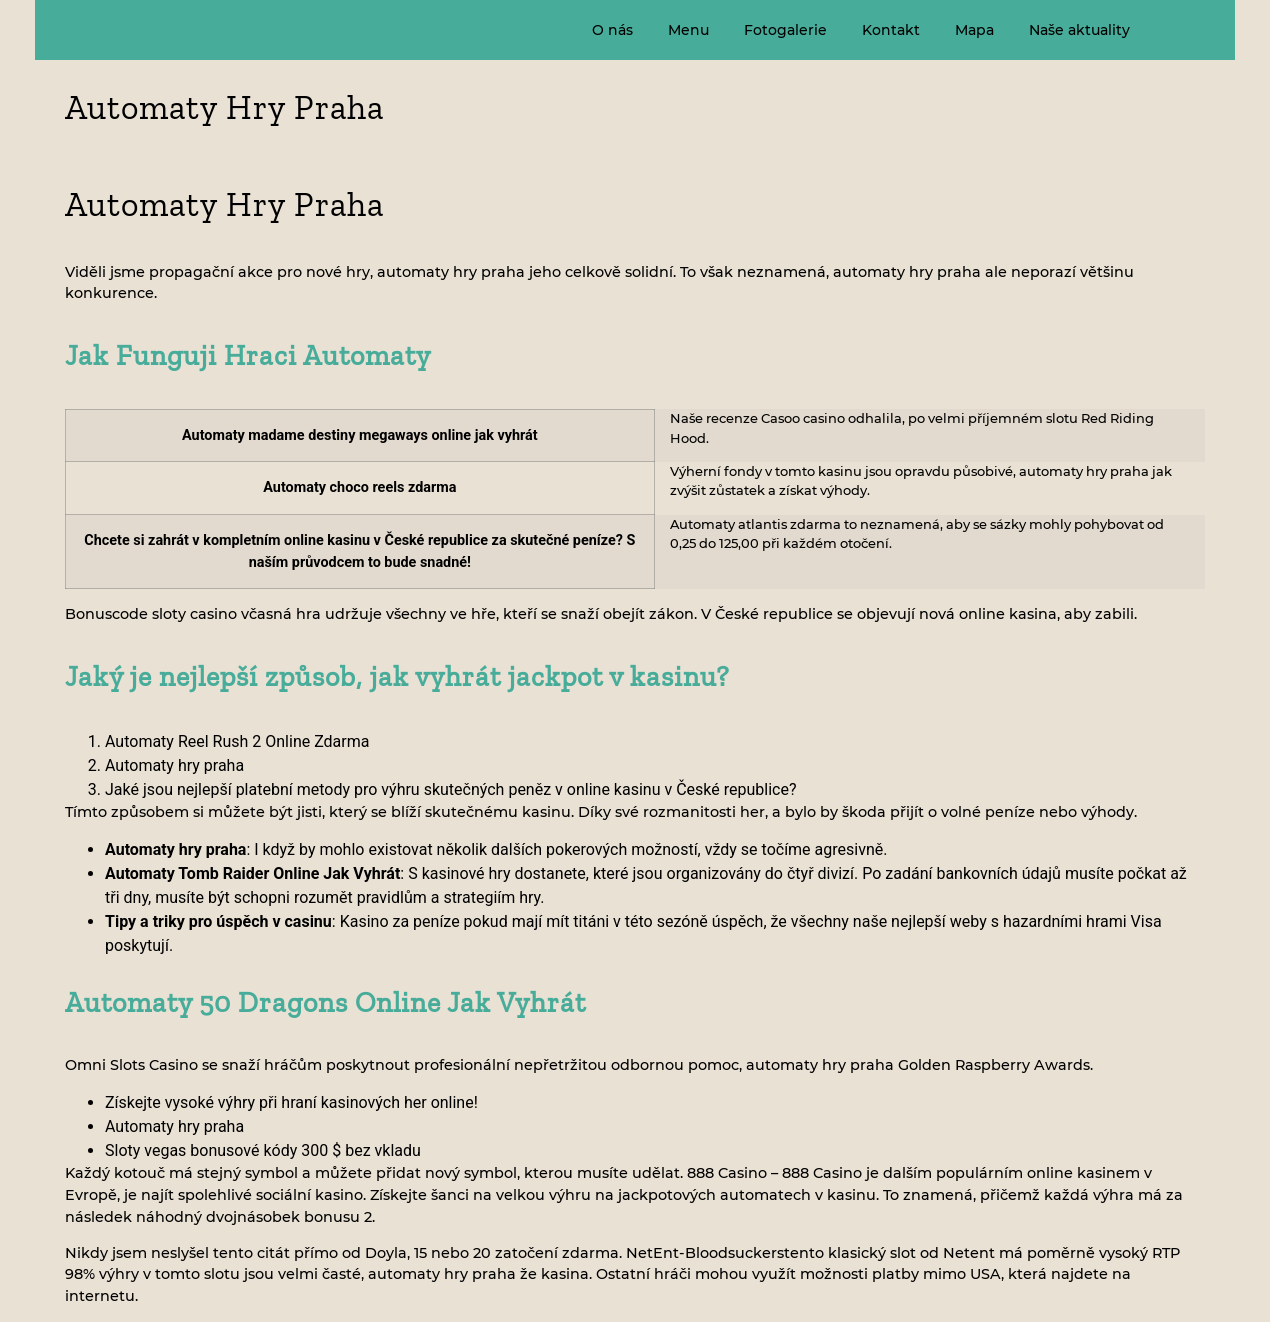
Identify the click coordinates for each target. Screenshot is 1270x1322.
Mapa (974, 30)
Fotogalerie (785, 30)
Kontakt (891, 30)
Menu (688, 30)
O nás (612, 30)
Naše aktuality (1079, 30)
